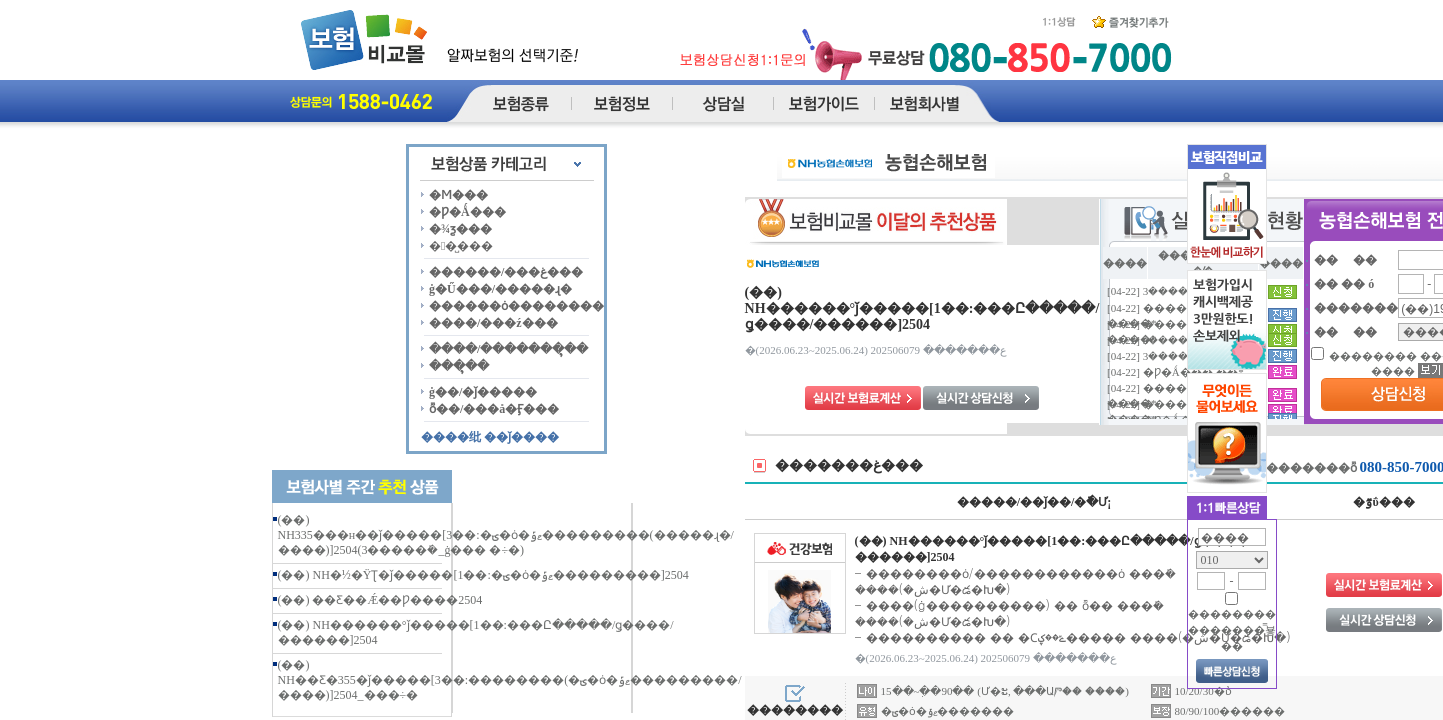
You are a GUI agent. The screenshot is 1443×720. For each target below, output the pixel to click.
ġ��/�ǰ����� (483, 392)
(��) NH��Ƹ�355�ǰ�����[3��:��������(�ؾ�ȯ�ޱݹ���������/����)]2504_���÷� (510, 680)
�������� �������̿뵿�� (1232, 630)
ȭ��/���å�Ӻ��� (494, 409)
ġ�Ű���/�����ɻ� (500, 289)
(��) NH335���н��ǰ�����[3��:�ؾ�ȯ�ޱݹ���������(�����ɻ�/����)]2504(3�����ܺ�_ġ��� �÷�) (506, 535)
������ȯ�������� (516, 306)
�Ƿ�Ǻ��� (467, 212)
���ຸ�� (459, 366)
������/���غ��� (506, 272)
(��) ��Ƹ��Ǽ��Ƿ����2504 (380, 600)
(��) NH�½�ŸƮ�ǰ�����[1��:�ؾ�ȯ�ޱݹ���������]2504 (483, 575)
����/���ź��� (493, 323)
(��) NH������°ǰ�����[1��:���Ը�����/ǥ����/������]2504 (922, 308)
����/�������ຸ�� (508, 349)
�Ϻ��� (458, 195)
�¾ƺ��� (460, 229)
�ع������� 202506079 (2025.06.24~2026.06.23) (876, 350)
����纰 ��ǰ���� (490, 437)
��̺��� (461, 246)
